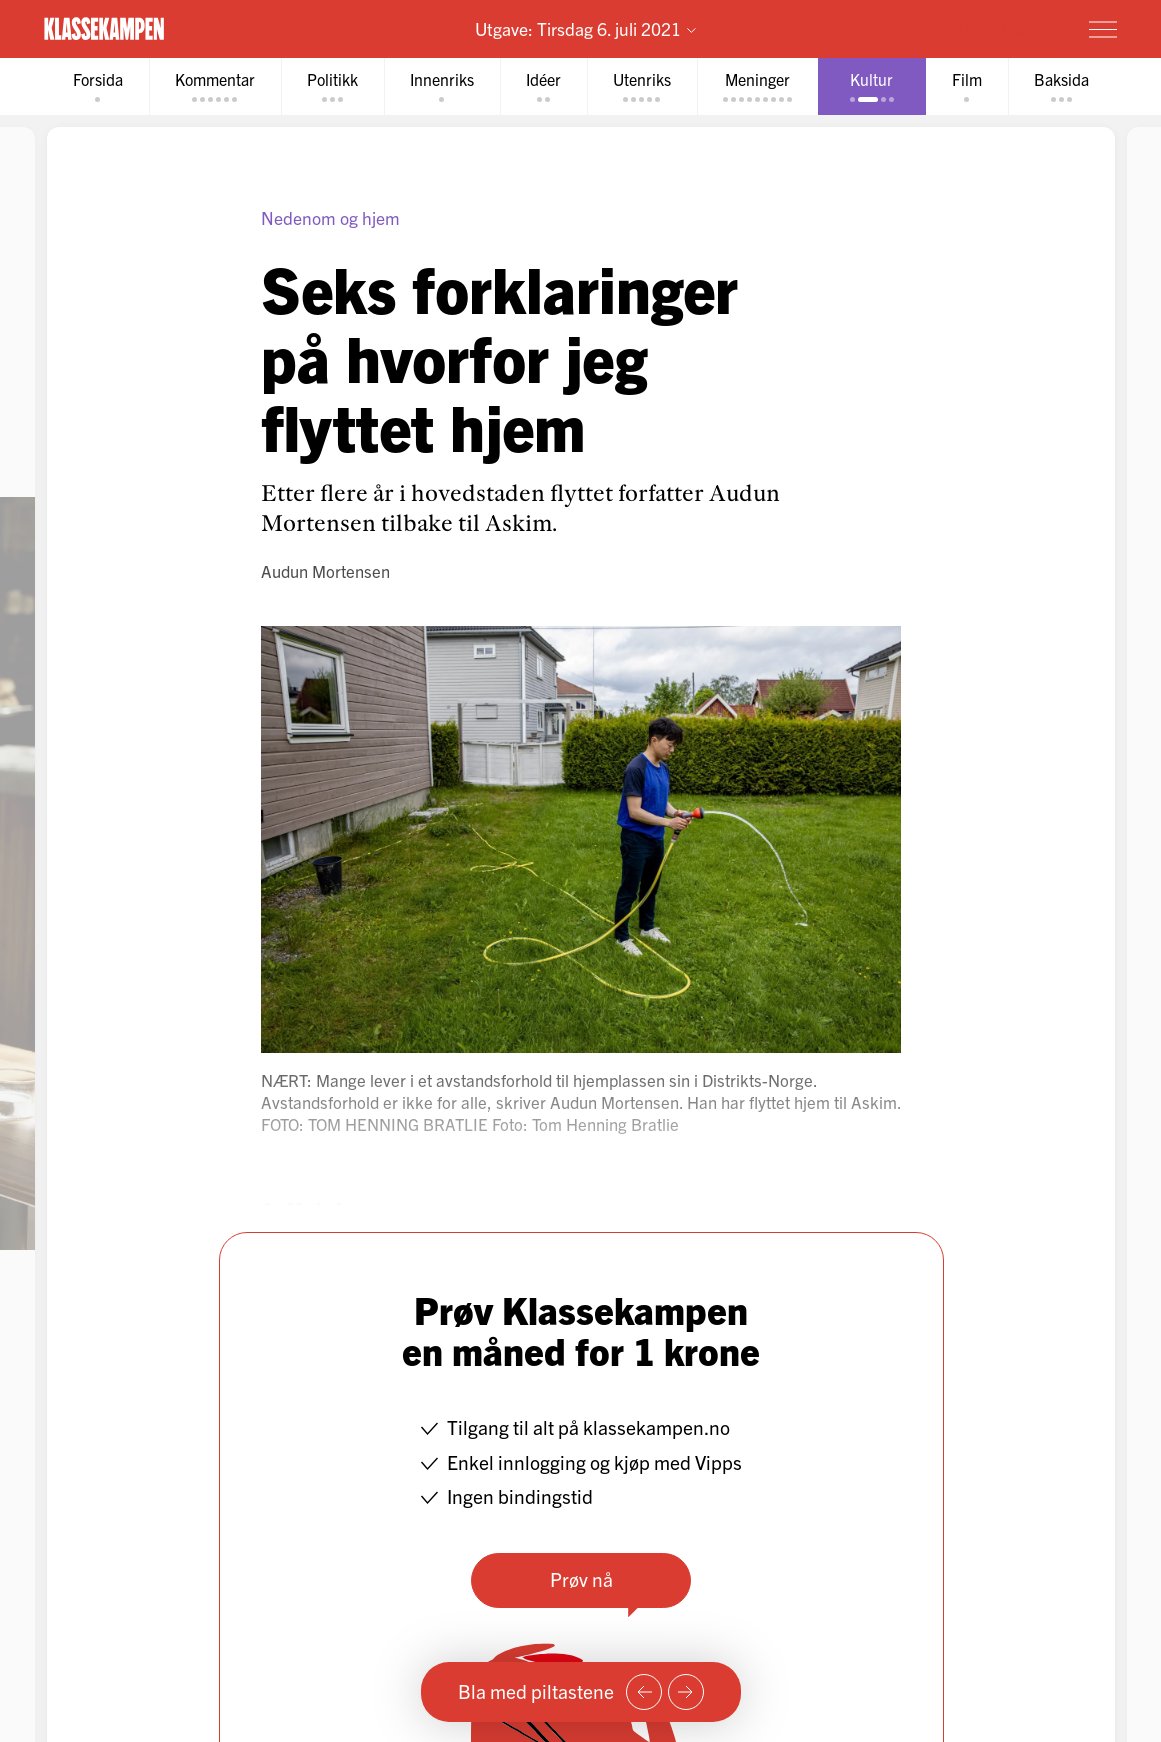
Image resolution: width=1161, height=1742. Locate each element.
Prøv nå (580, 1579)
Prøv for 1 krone (985, 28)
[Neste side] (686, 1692)
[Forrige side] (644, 1692)
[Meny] (1103, 29)
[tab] (98, 86)
